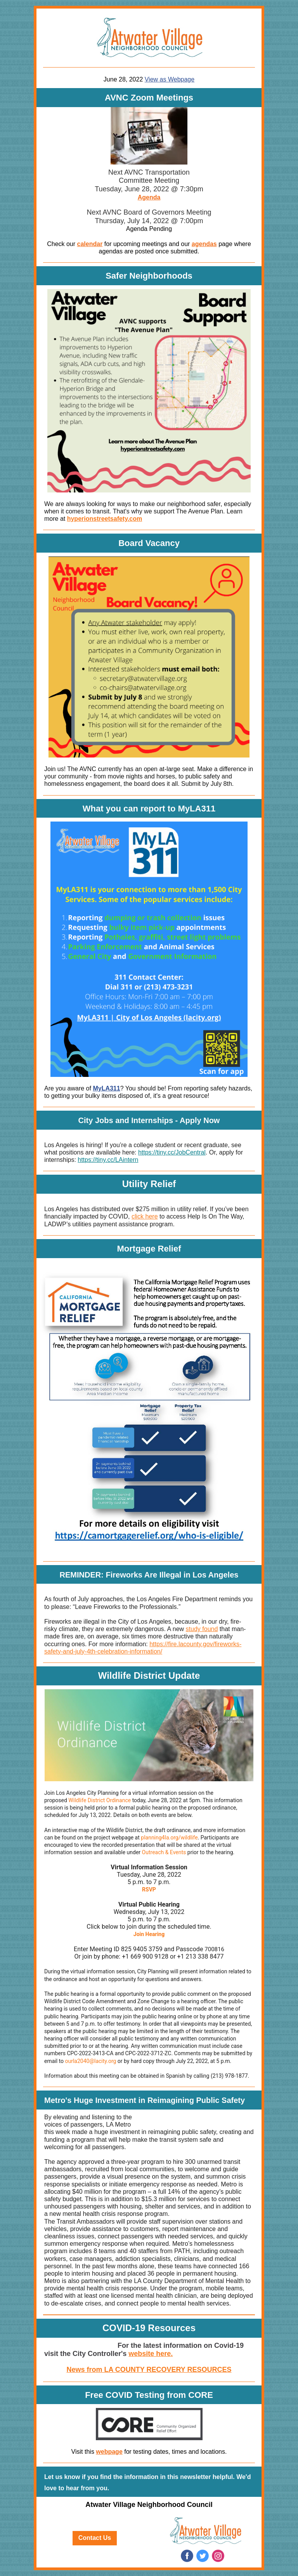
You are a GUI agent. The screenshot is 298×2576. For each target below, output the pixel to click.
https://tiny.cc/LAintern (108, 1159)
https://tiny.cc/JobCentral (172, 1152)
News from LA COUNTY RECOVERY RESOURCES (148, 2369)
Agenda (149, 197)
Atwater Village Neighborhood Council (149, 2504)
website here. (150, 2354)
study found (202, 1629)
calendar (90, 244)
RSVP (149, 1889)
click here (145, 1216)
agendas (204, 244)
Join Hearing (149, 1934)
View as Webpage (169, 79)
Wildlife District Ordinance (99, 1800)
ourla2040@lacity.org (90, 2061)
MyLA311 (106, 1088)
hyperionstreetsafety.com (104, 518)
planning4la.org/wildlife (169, 1837)
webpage (109, 2451)
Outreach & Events (164, 1852)
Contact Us (94, 2537)
